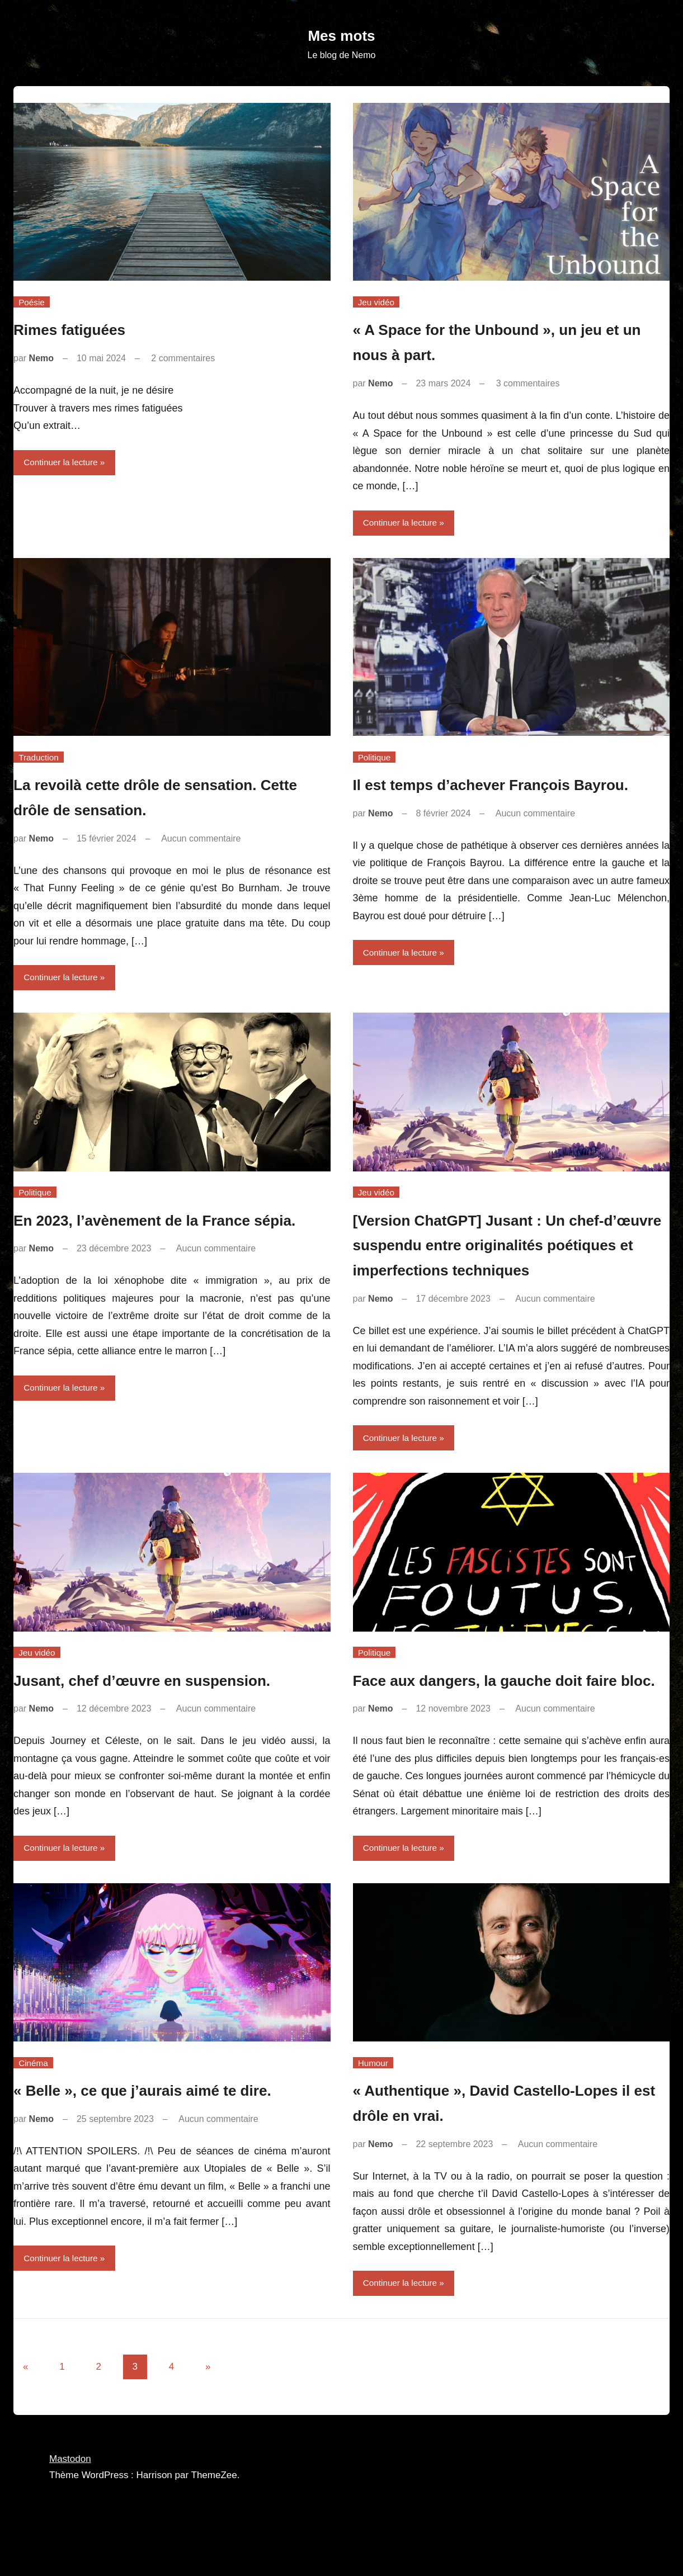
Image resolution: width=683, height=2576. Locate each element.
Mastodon (70, 2514)
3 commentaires (528, 383)
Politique (375, 758)
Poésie (32, 301)
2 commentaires (183, 358)
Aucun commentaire (201, 839)
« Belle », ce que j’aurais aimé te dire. (171, 2145)
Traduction (40, 758)
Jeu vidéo (377, 301)
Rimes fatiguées (81, 329)
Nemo (41, 358)
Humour (374, 2118)
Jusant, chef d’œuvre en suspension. (171, 1708)
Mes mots (341, 35)
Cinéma (34, 2118)
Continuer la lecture (63, 462)
